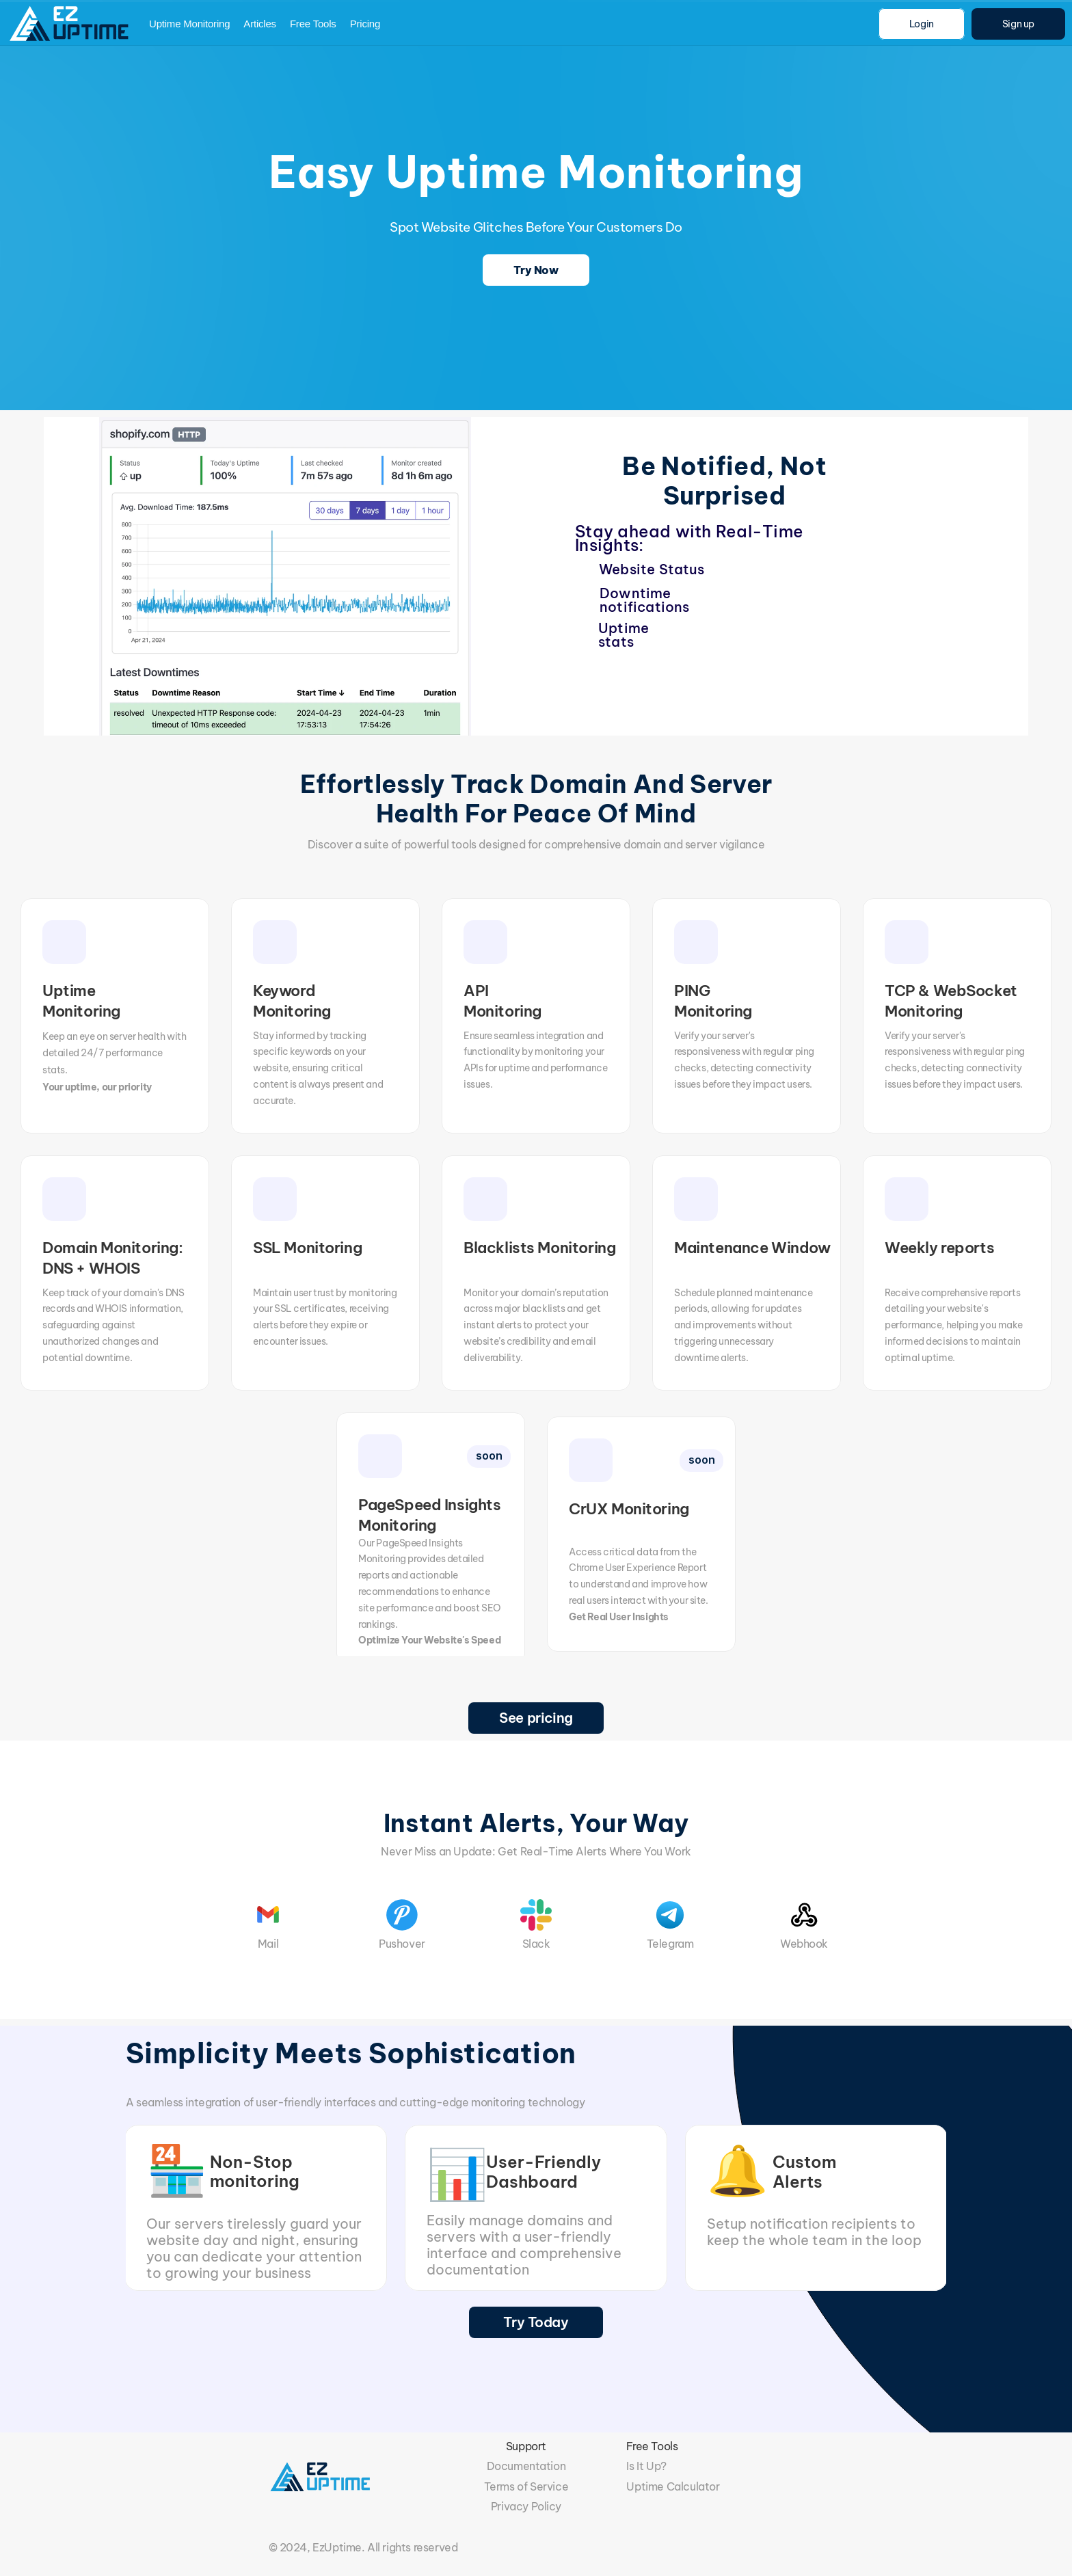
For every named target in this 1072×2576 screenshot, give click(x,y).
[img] (71, 24)
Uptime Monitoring (189, 23)
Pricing (365, 23)
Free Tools (313, 23)
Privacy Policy (526, 2506)
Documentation (526, 2466)
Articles (259, 23)
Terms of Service (526, 2486)
